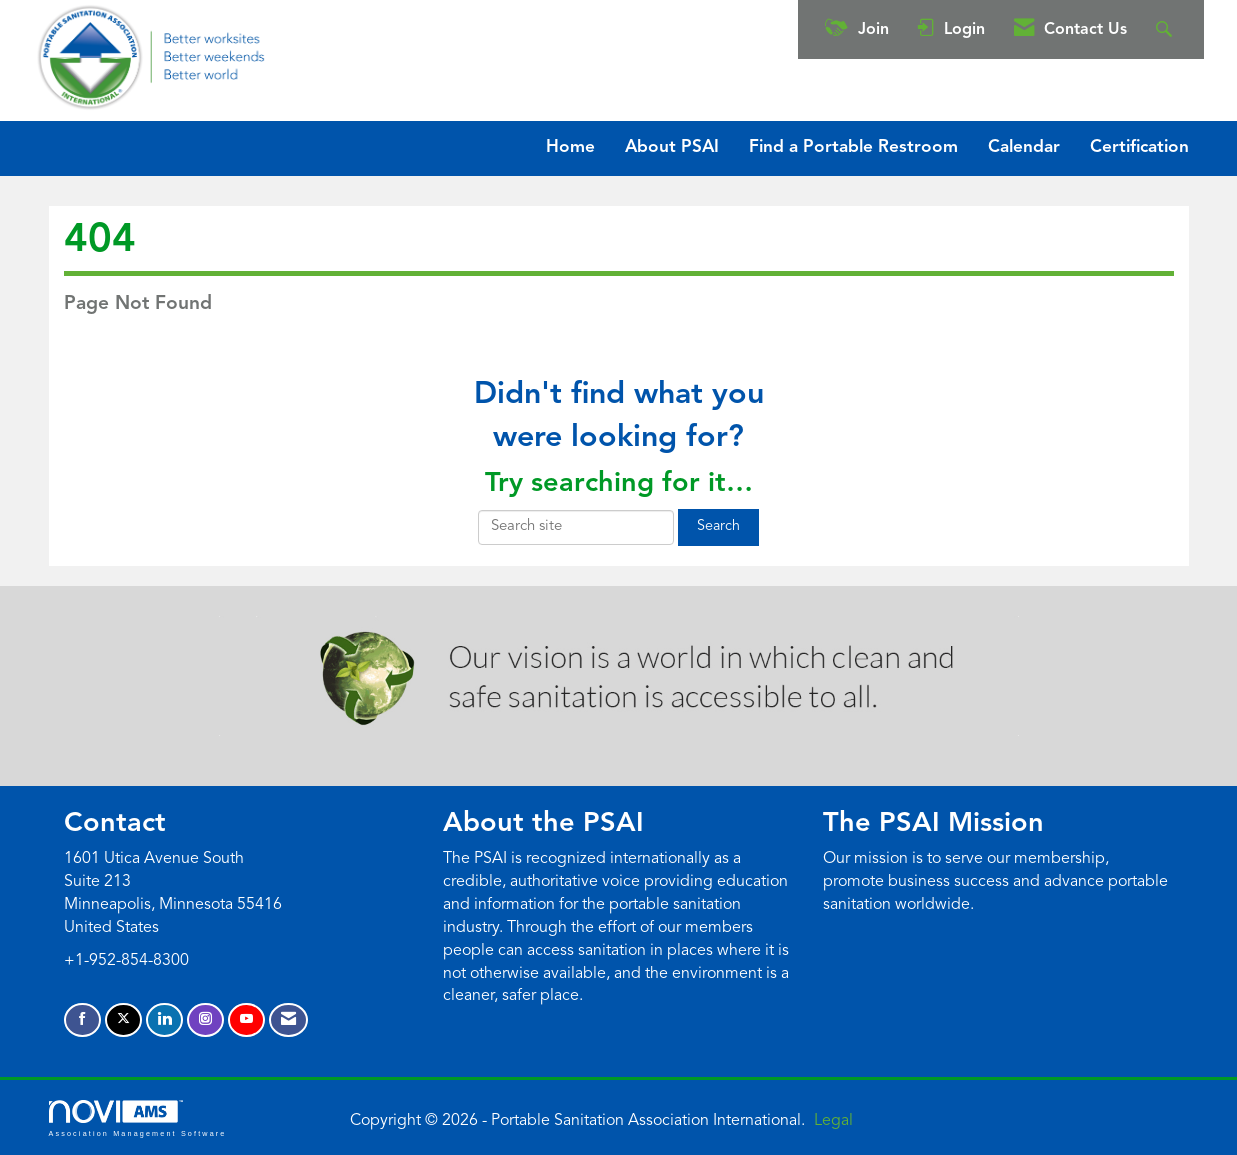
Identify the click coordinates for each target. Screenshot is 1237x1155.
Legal (833, 1121)
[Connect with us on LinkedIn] (164, 1020)
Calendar (1024, 147)
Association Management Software (138, 1118)
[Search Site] (1166, 29)
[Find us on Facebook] (82, 1020)
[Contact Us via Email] (288, 1020)
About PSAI (672, 147)
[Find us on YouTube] (246, 1020)
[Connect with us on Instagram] (205, 1020)
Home (570, 147)
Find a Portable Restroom (853, 147)
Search (718, 526)
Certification (1139, 147)
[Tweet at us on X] (123, 1020)
